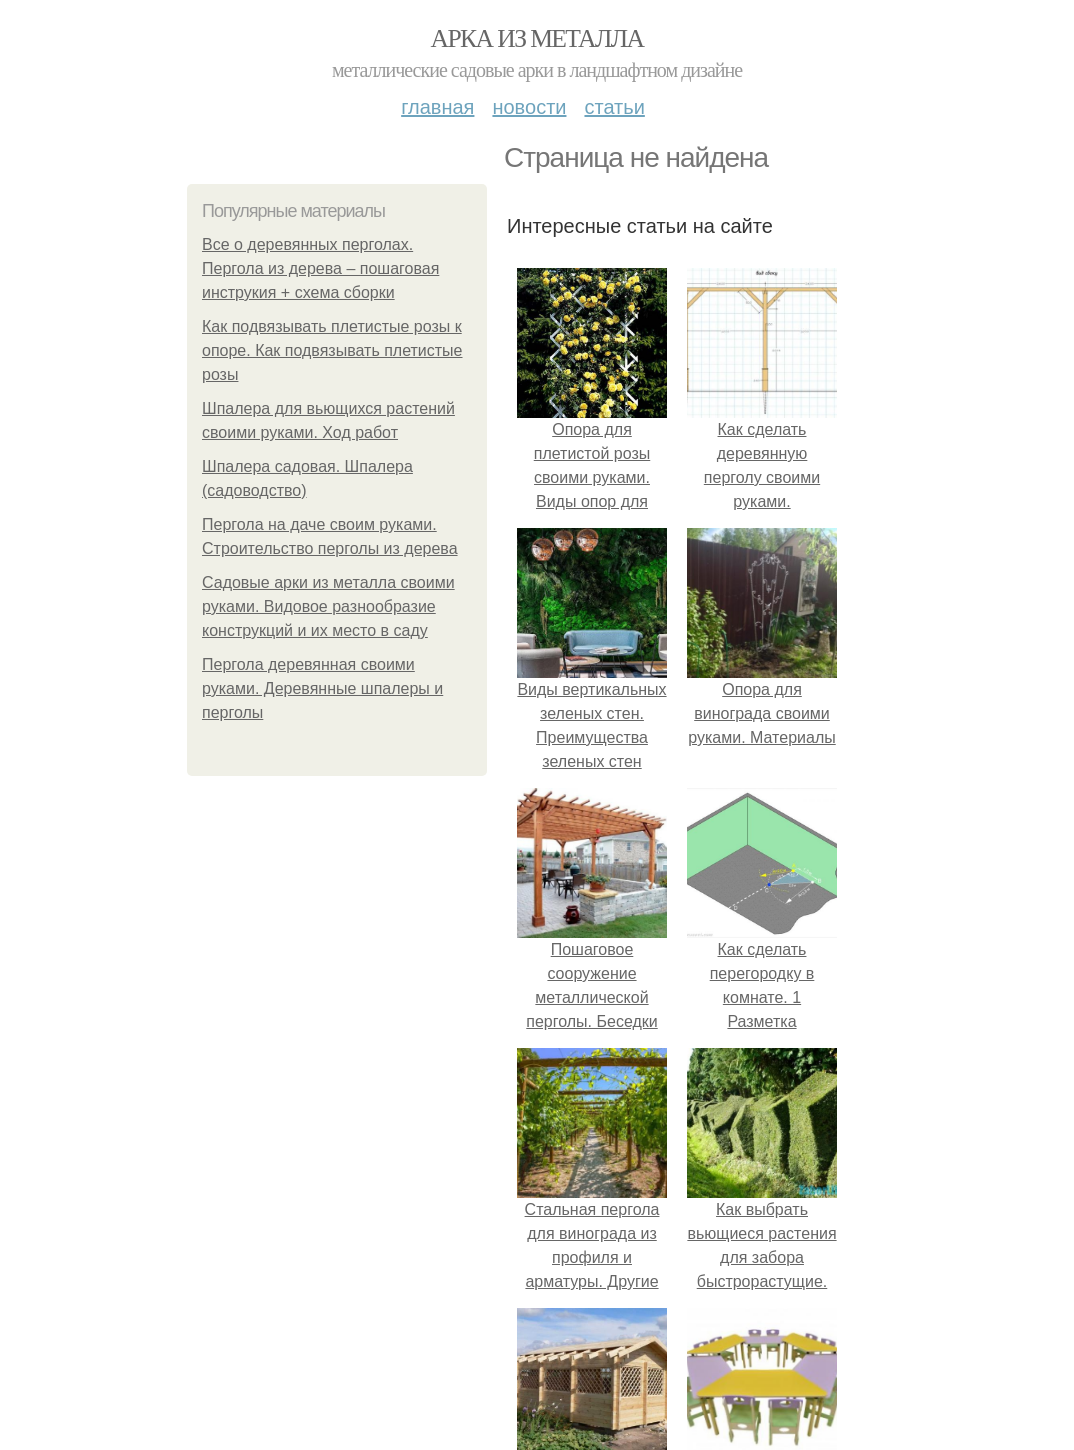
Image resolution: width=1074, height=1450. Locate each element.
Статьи (614, 107)
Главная (437, 107)
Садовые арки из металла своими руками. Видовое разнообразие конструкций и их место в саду (328, 606)
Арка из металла (537, 38)
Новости (529, 107)
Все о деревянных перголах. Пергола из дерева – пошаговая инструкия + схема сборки (320, 268)
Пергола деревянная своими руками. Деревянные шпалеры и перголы (322, 688)
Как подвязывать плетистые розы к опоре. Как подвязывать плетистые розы (332, 350)
